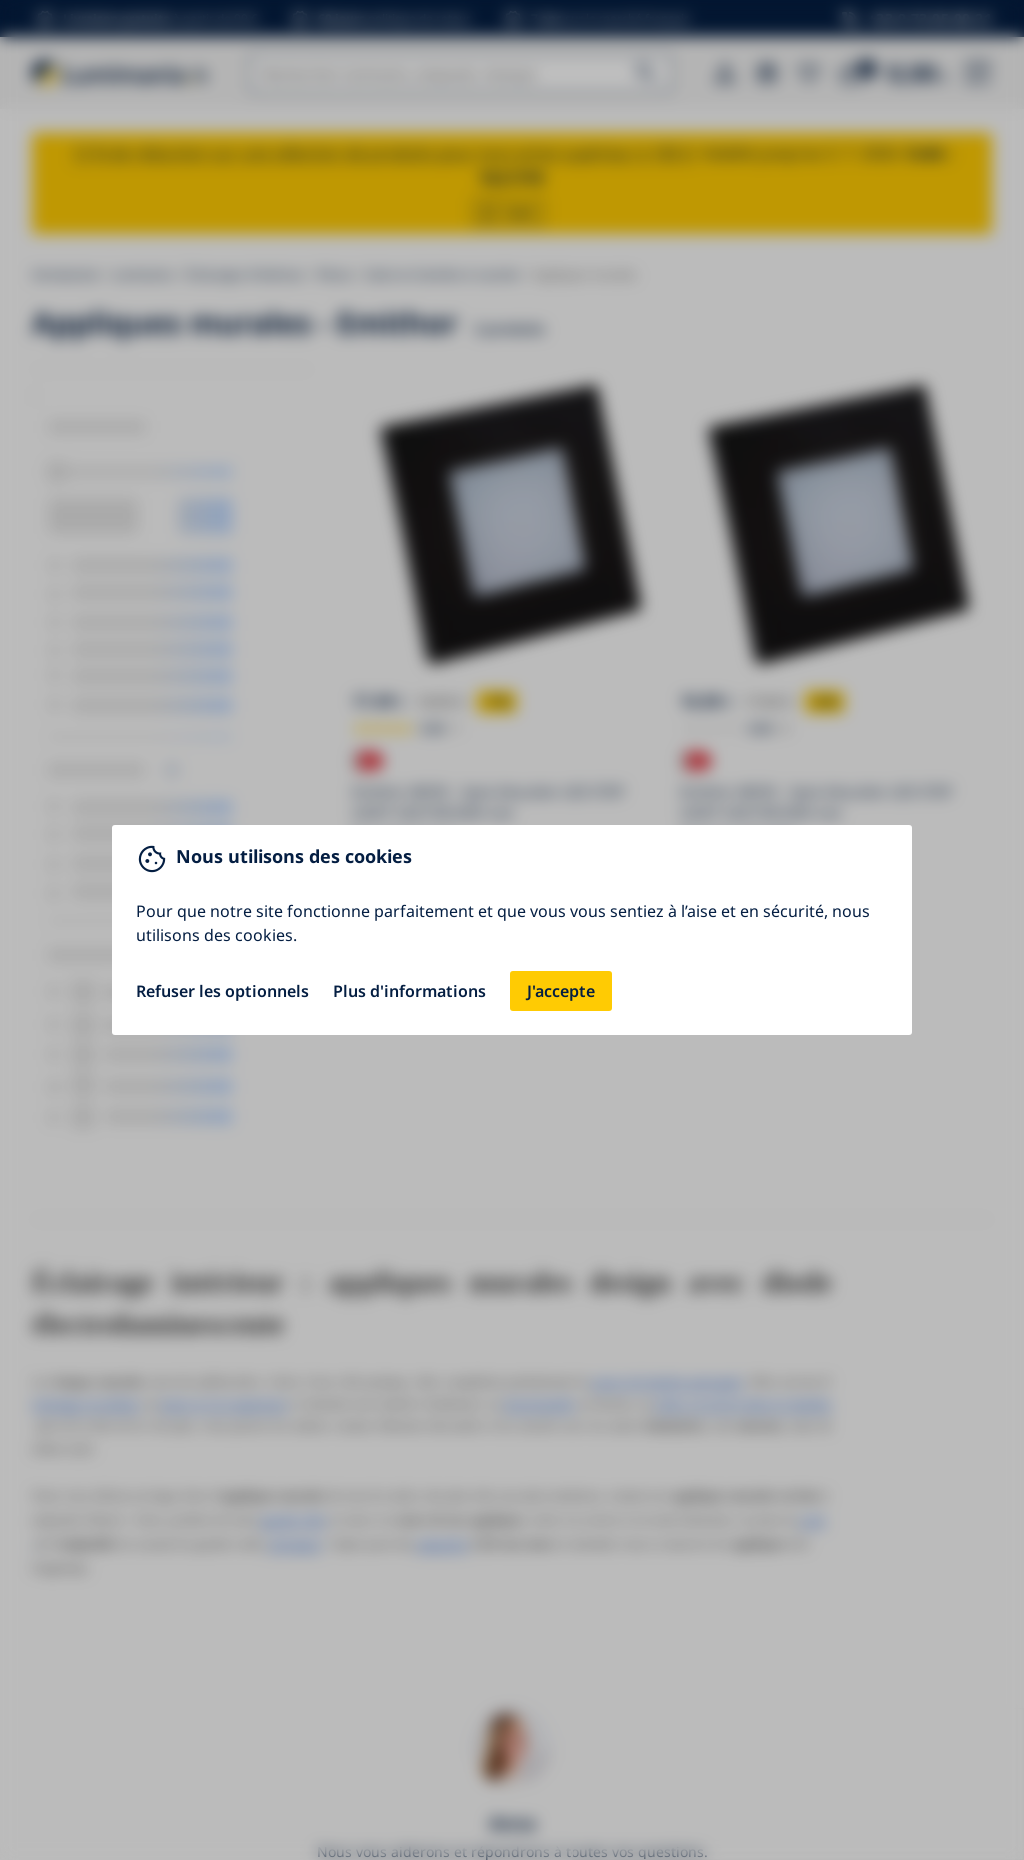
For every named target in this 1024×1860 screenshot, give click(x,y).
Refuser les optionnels (222, 991)
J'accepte (561, 991)
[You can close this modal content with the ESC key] (512, 930)
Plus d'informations (409, 991)
